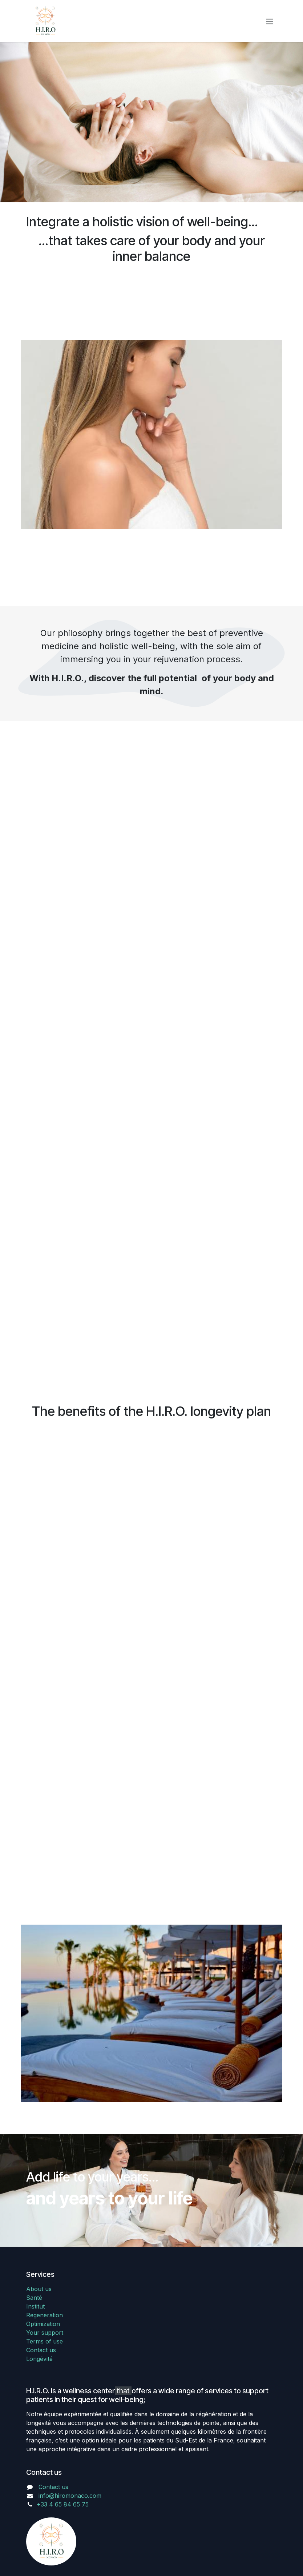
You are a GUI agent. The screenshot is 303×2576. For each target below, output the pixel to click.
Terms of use (44, 2341)
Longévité (39, 2358)
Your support (44, 2332)
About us (39, 2289)
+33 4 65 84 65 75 (63, 2504)
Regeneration (44, 2315)
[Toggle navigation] (269, 21)
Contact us (41, 2350)
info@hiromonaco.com (70, 2495)
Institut (35, 2306)
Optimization (43, 2323)
